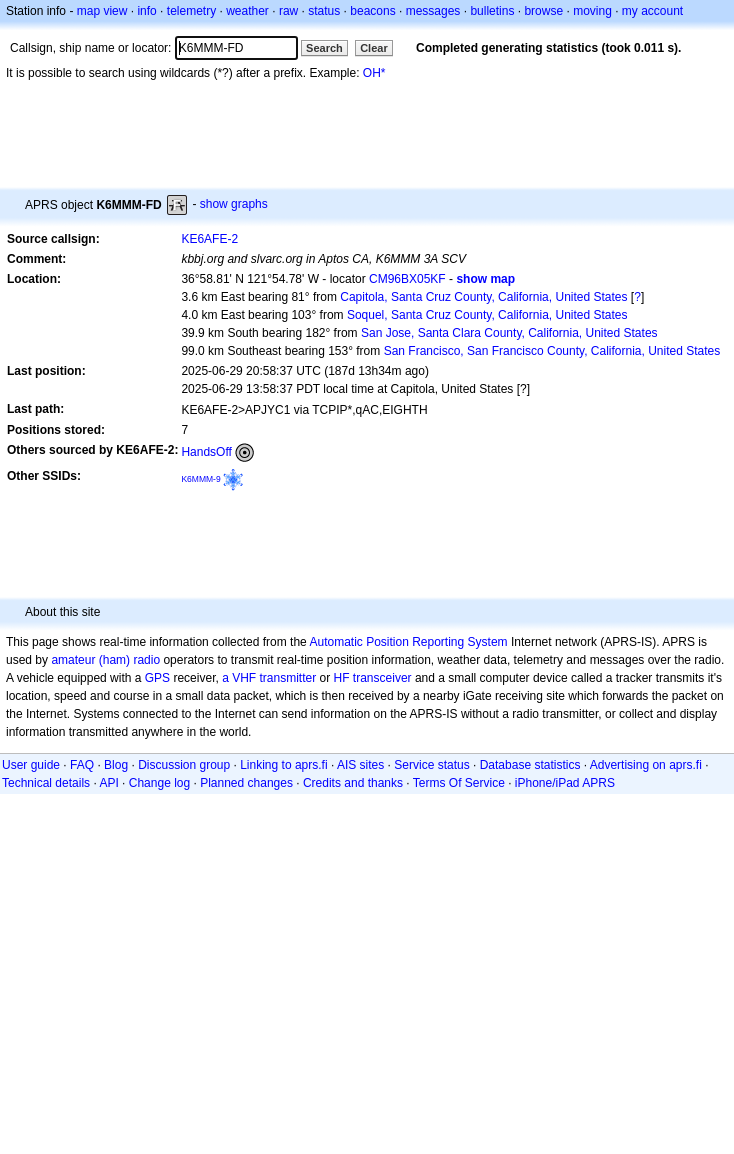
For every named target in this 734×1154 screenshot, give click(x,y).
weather (247, 11)
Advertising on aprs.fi (646, 765)
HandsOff (206, 452)
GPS (157, 678)
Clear (374, 48)
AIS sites (360, 765)
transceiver (382, 678)
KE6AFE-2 (209, 239)
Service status (431, 765)
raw (288, 11)
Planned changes (246, 783)
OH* (374, 73)
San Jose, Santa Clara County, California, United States (509, 333)
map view (102, 11)
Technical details (46, 783)
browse (543, 11)
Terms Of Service (459, 783)
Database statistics (530, 765)
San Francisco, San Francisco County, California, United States (552, 351)
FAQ (82, 765)
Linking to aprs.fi (283, 765)
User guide (31, 765)
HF (342, 678)
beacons (372, 11)
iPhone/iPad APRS (565, 783)
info (146, 11)
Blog (116, 765)
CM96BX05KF (407, 279)
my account (652, 11)
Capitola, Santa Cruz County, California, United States (483, 297)
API (108, 783)
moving (592, 11)
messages (433, 11)
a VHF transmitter (269, 678)
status (324, 11)
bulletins (492, 11)
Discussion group (184, 765)
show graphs (234, 204)
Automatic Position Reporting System (408, 642)
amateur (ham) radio (105, 660)
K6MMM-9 (200, 479)
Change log (159, 783)
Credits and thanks (353, 783)
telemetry (191, 11)
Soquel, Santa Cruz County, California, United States (487, 315)
